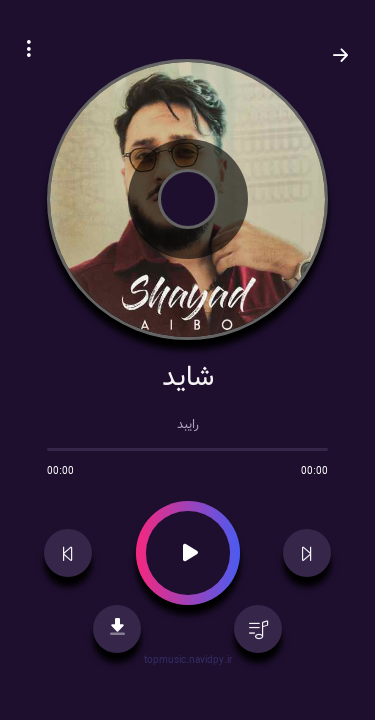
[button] (29, 52)
